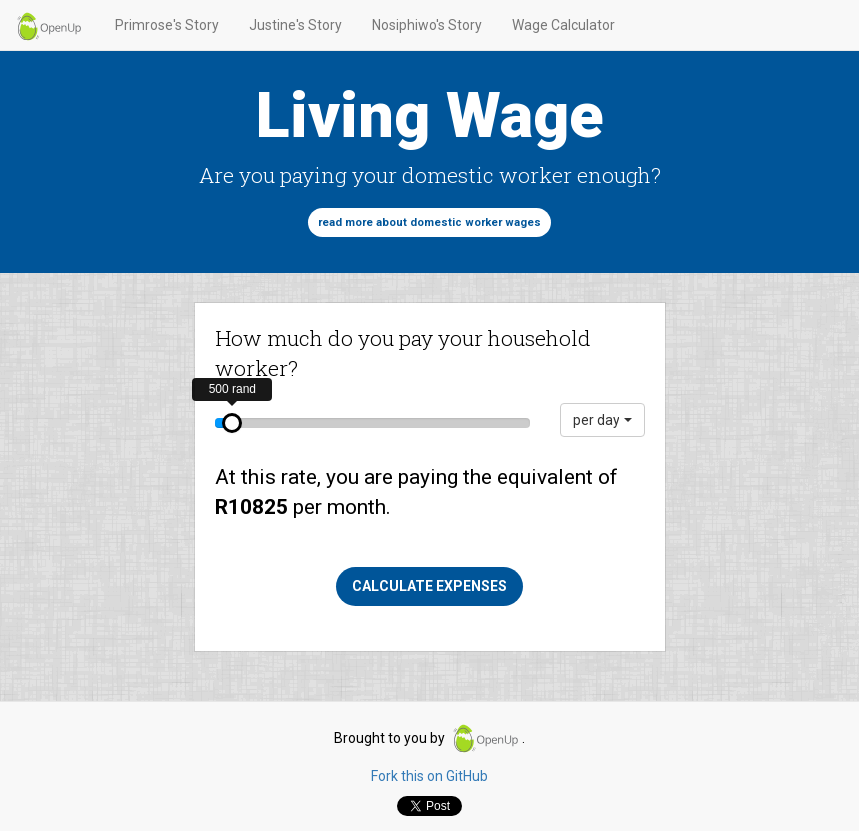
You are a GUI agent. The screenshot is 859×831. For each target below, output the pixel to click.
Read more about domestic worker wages (429, 222)
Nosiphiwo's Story (427, 25)
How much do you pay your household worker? (403, 353)
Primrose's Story (167, 25)
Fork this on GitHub (429, 776)
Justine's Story (295, 25)
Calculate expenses (429, 586)
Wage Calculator (563, 25)
